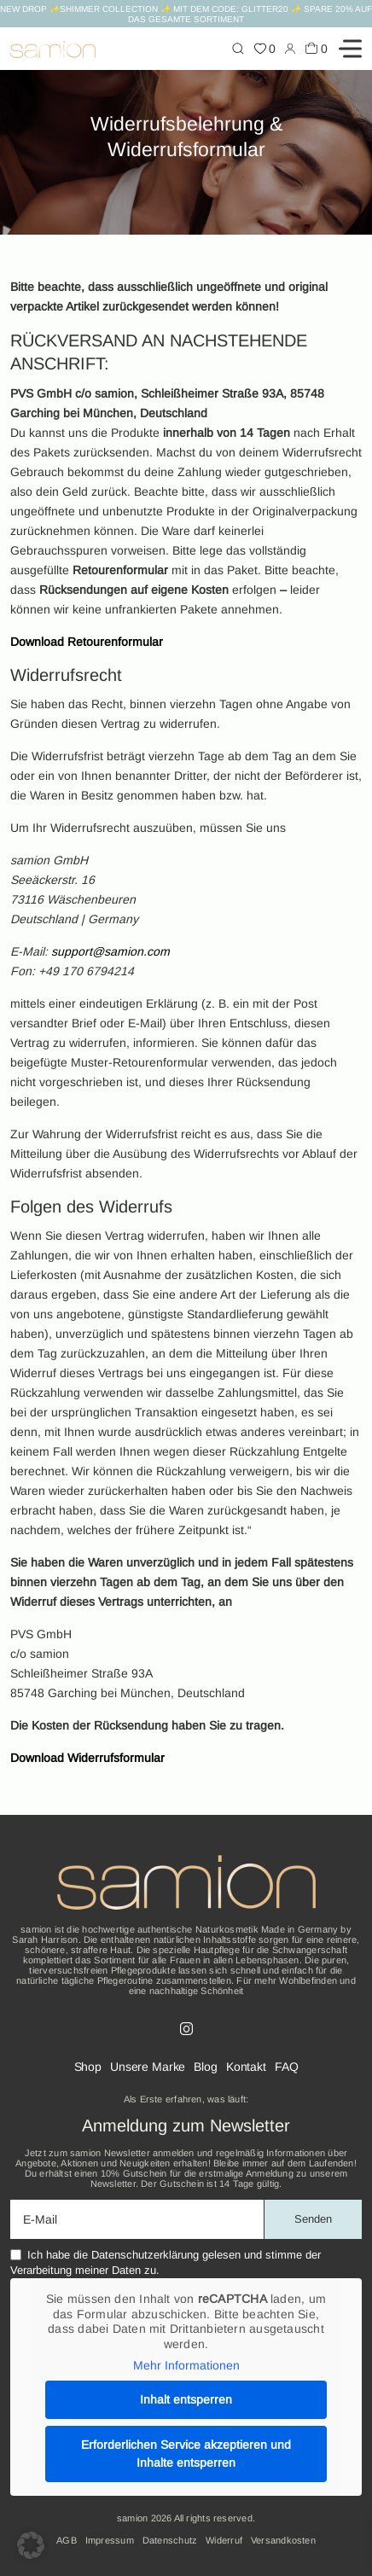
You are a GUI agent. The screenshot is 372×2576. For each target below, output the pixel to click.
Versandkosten (283, 2540)
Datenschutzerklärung (145, 2254)
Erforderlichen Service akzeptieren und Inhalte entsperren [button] (186, 2453)
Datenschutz (169, 2540)
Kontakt (246, 2066)
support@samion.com (110, 951)
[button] (30, 2545)
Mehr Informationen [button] (186, 2365)
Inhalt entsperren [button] (186, 2399)
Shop (88, 2066)
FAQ (287, 2066)
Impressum (109, 2540)
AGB (66, 2540)
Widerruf (224, 2540)
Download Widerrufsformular (87, 1758)
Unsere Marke (147, 2066)
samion (132, 2518)
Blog (205, 2066)
